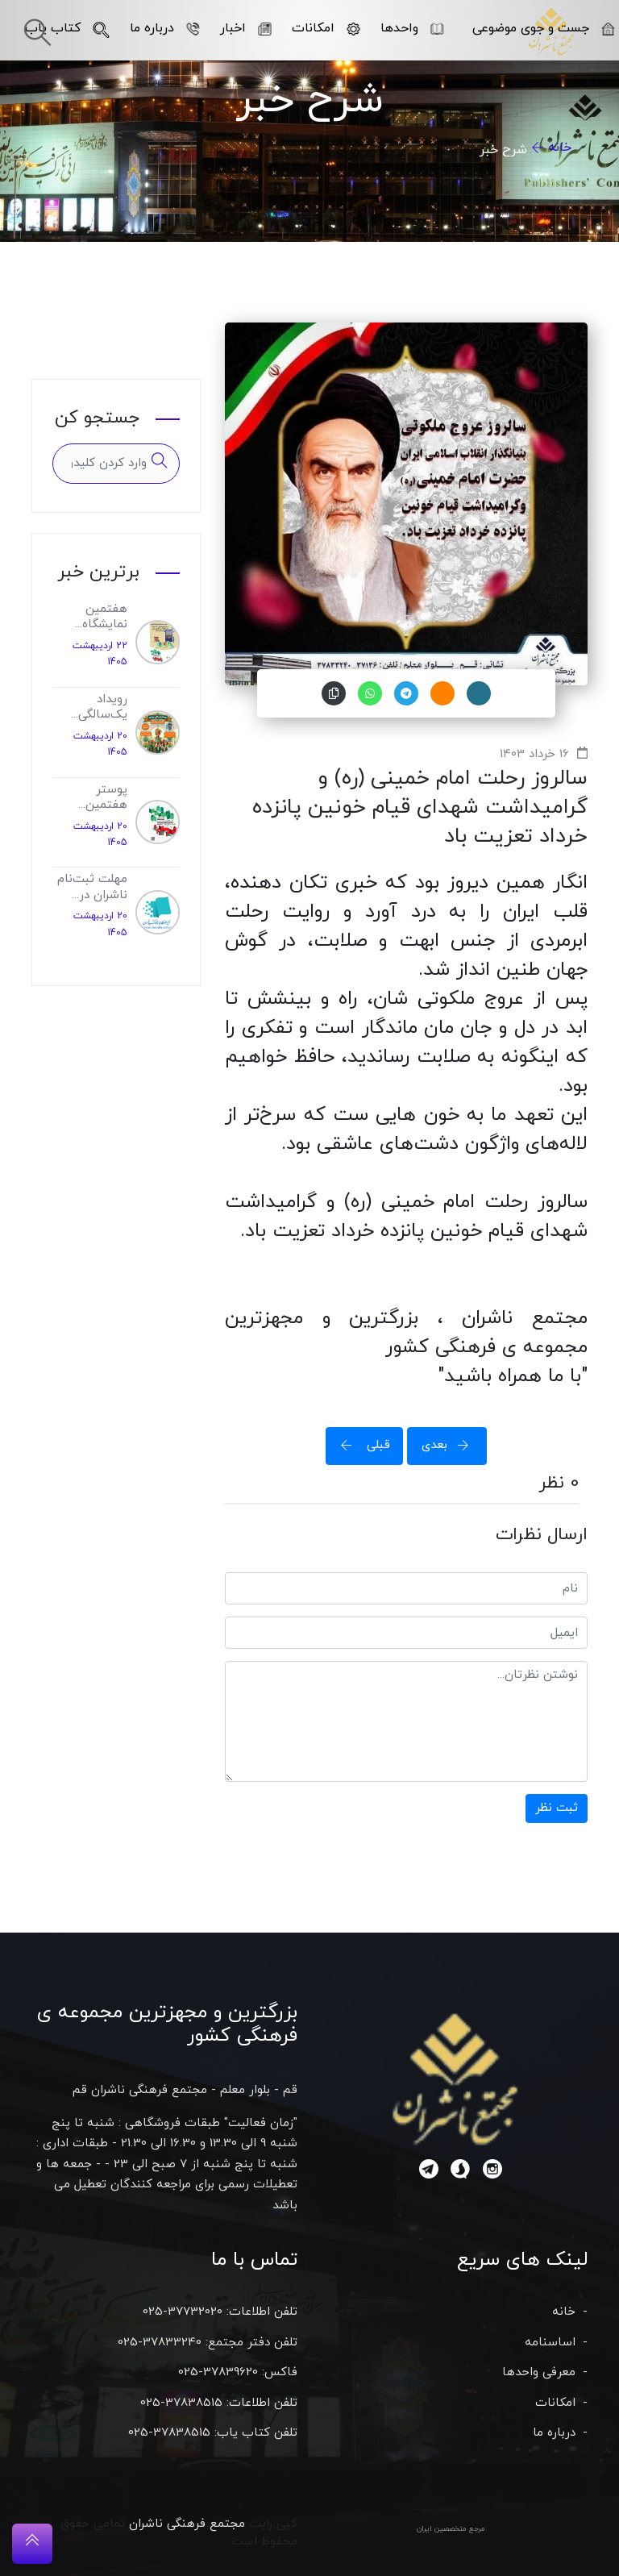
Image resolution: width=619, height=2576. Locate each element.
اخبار (246, 28)
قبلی (360, 1445)
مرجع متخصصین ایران (451, 2529)
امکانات (326, 28)
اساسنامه (550, 2342)
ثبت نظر (556, 1808)
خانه (559, 147)
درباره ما (165, 28)
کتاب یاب (67, 28)
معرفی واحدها (538, 2372)
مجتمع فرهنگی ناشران (187, 2524)
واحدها (412, 28)
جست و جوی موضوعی (543, 28)
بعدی (451, 1445)
